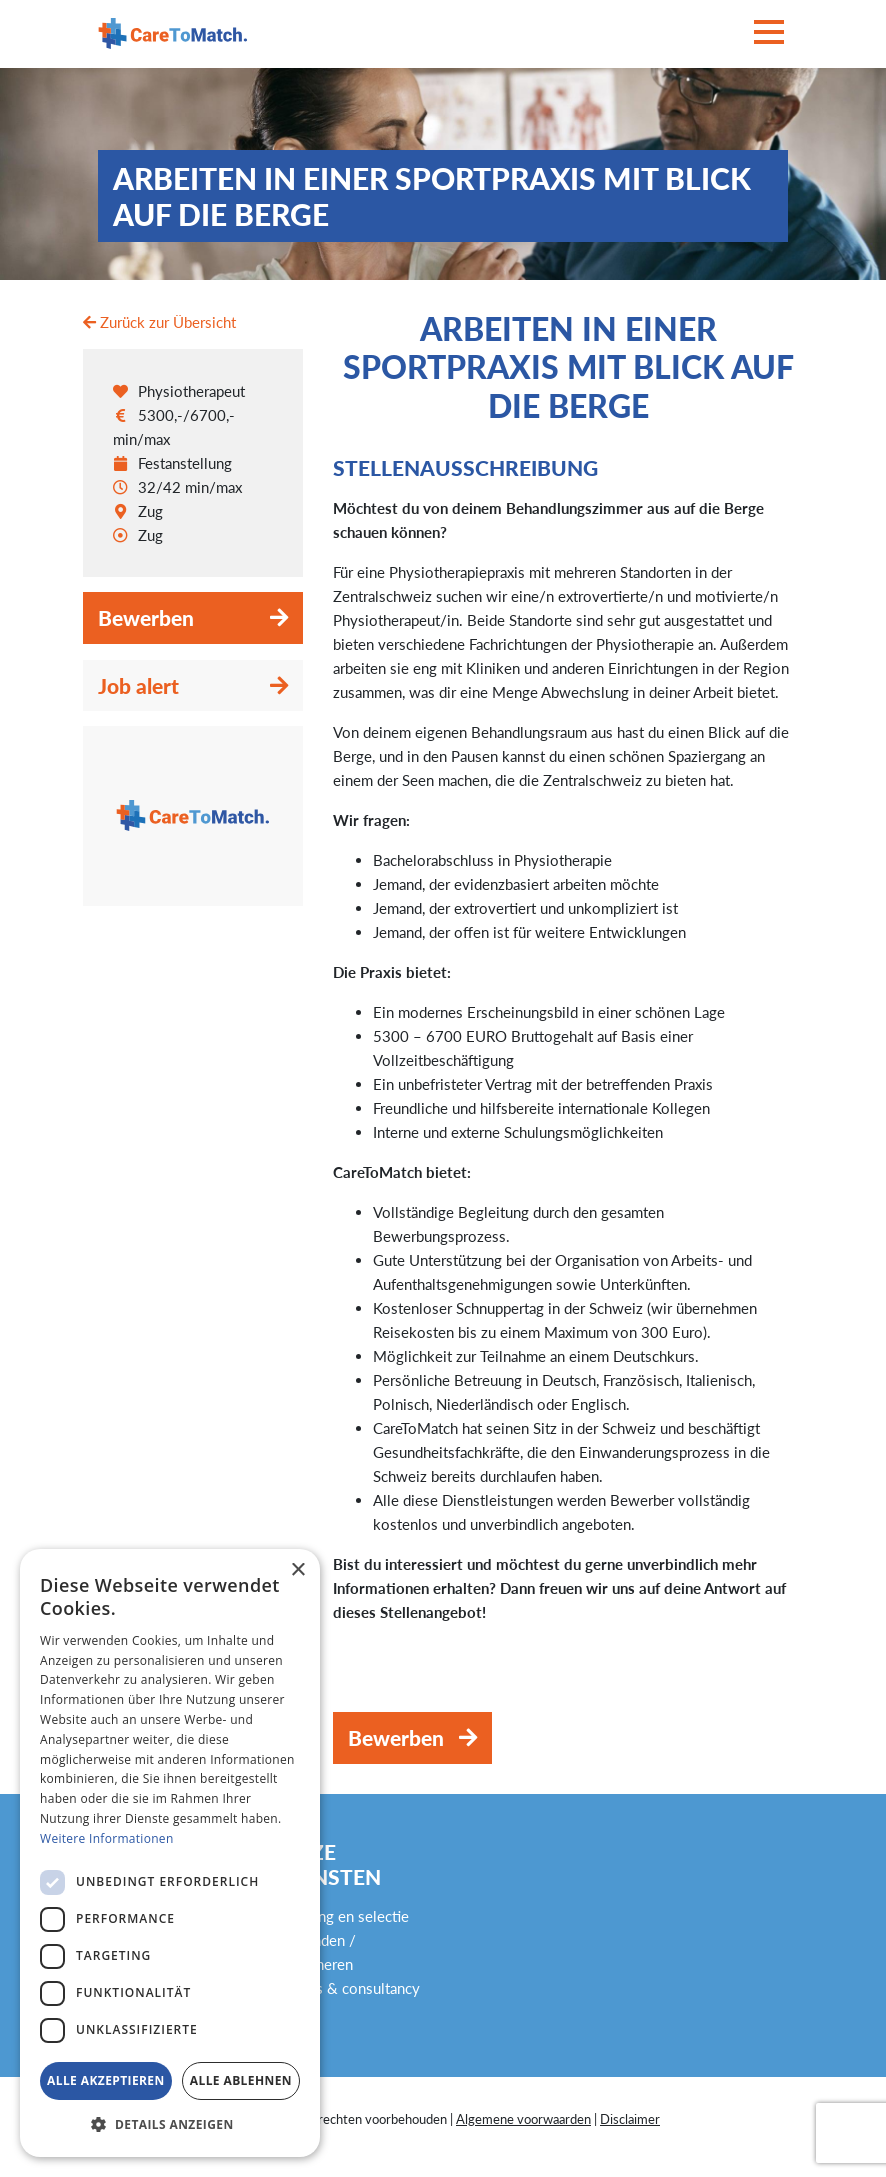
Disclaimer (630, 2119)
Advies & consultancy (349, 1988)
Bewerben (146, 617)
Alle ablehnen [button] (241, 2080)
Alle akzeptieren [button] (106, 2080)
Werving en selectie (343, 1916)
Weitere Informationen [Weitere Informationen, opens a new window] (107, 1838)
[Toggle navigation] (769, 33)
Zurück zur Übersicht (159, 322)
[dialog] (170, 1853)
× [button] (297, 1570)
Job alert (138, 685)
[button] (170, 2125)
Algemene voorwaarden (523, 2119)
